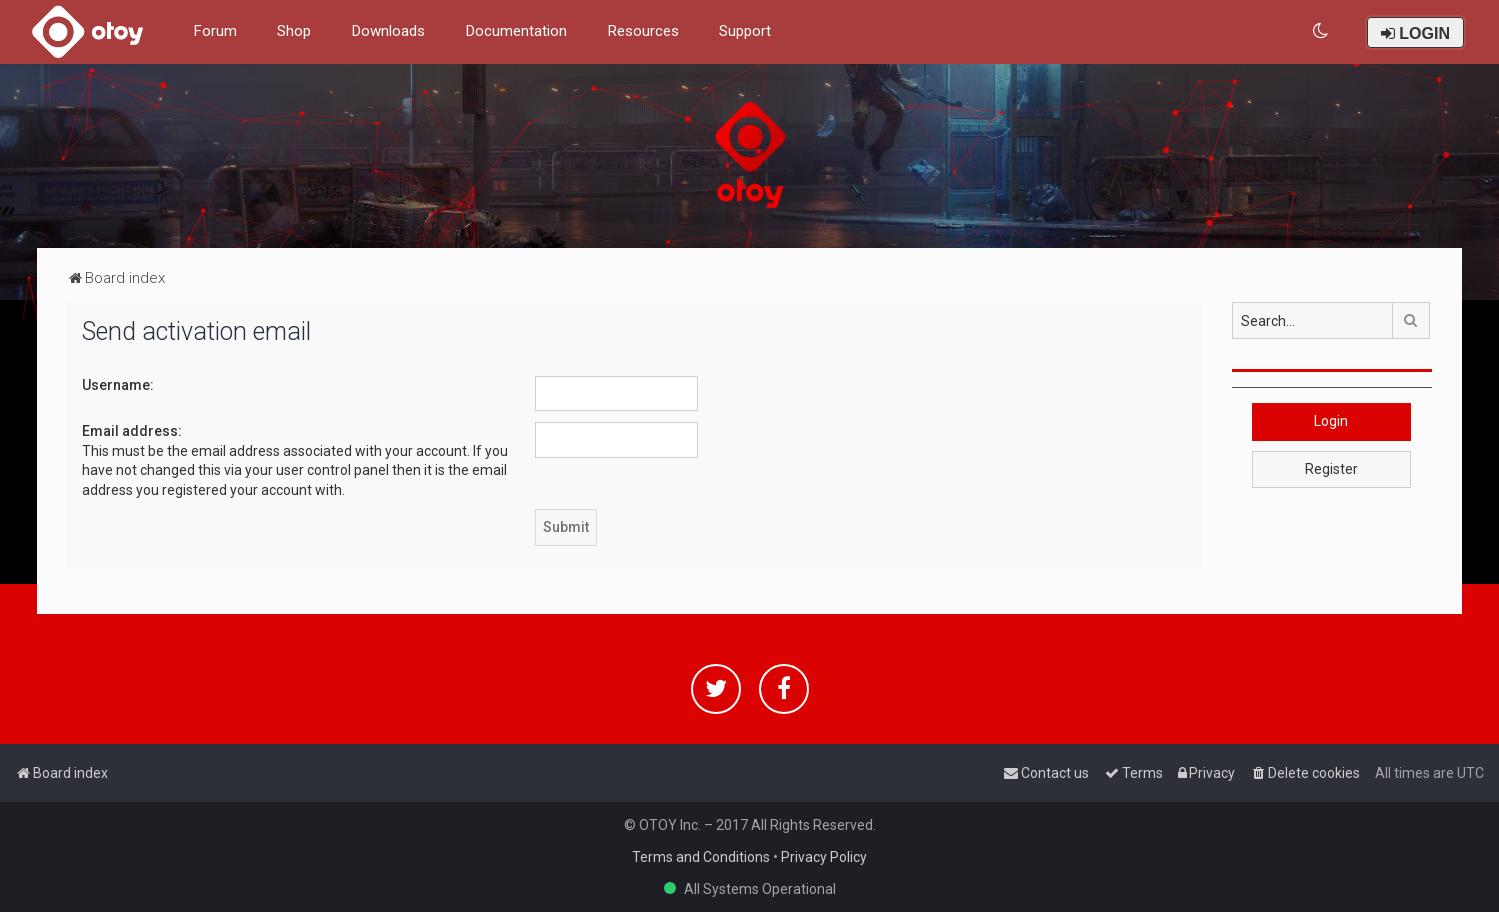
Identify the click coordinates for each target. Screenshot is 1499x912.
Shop (294, 31)
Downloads (388, 31)
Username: (118, 385)
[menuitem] (1321, 31)
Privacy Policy (824, 857)
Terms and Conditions (701, 857)
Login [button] (1331, 421)
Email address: (132, 431)
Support (745, 31)
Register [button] (1331, 469)
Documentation (516, 31)
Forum (215, 31)
